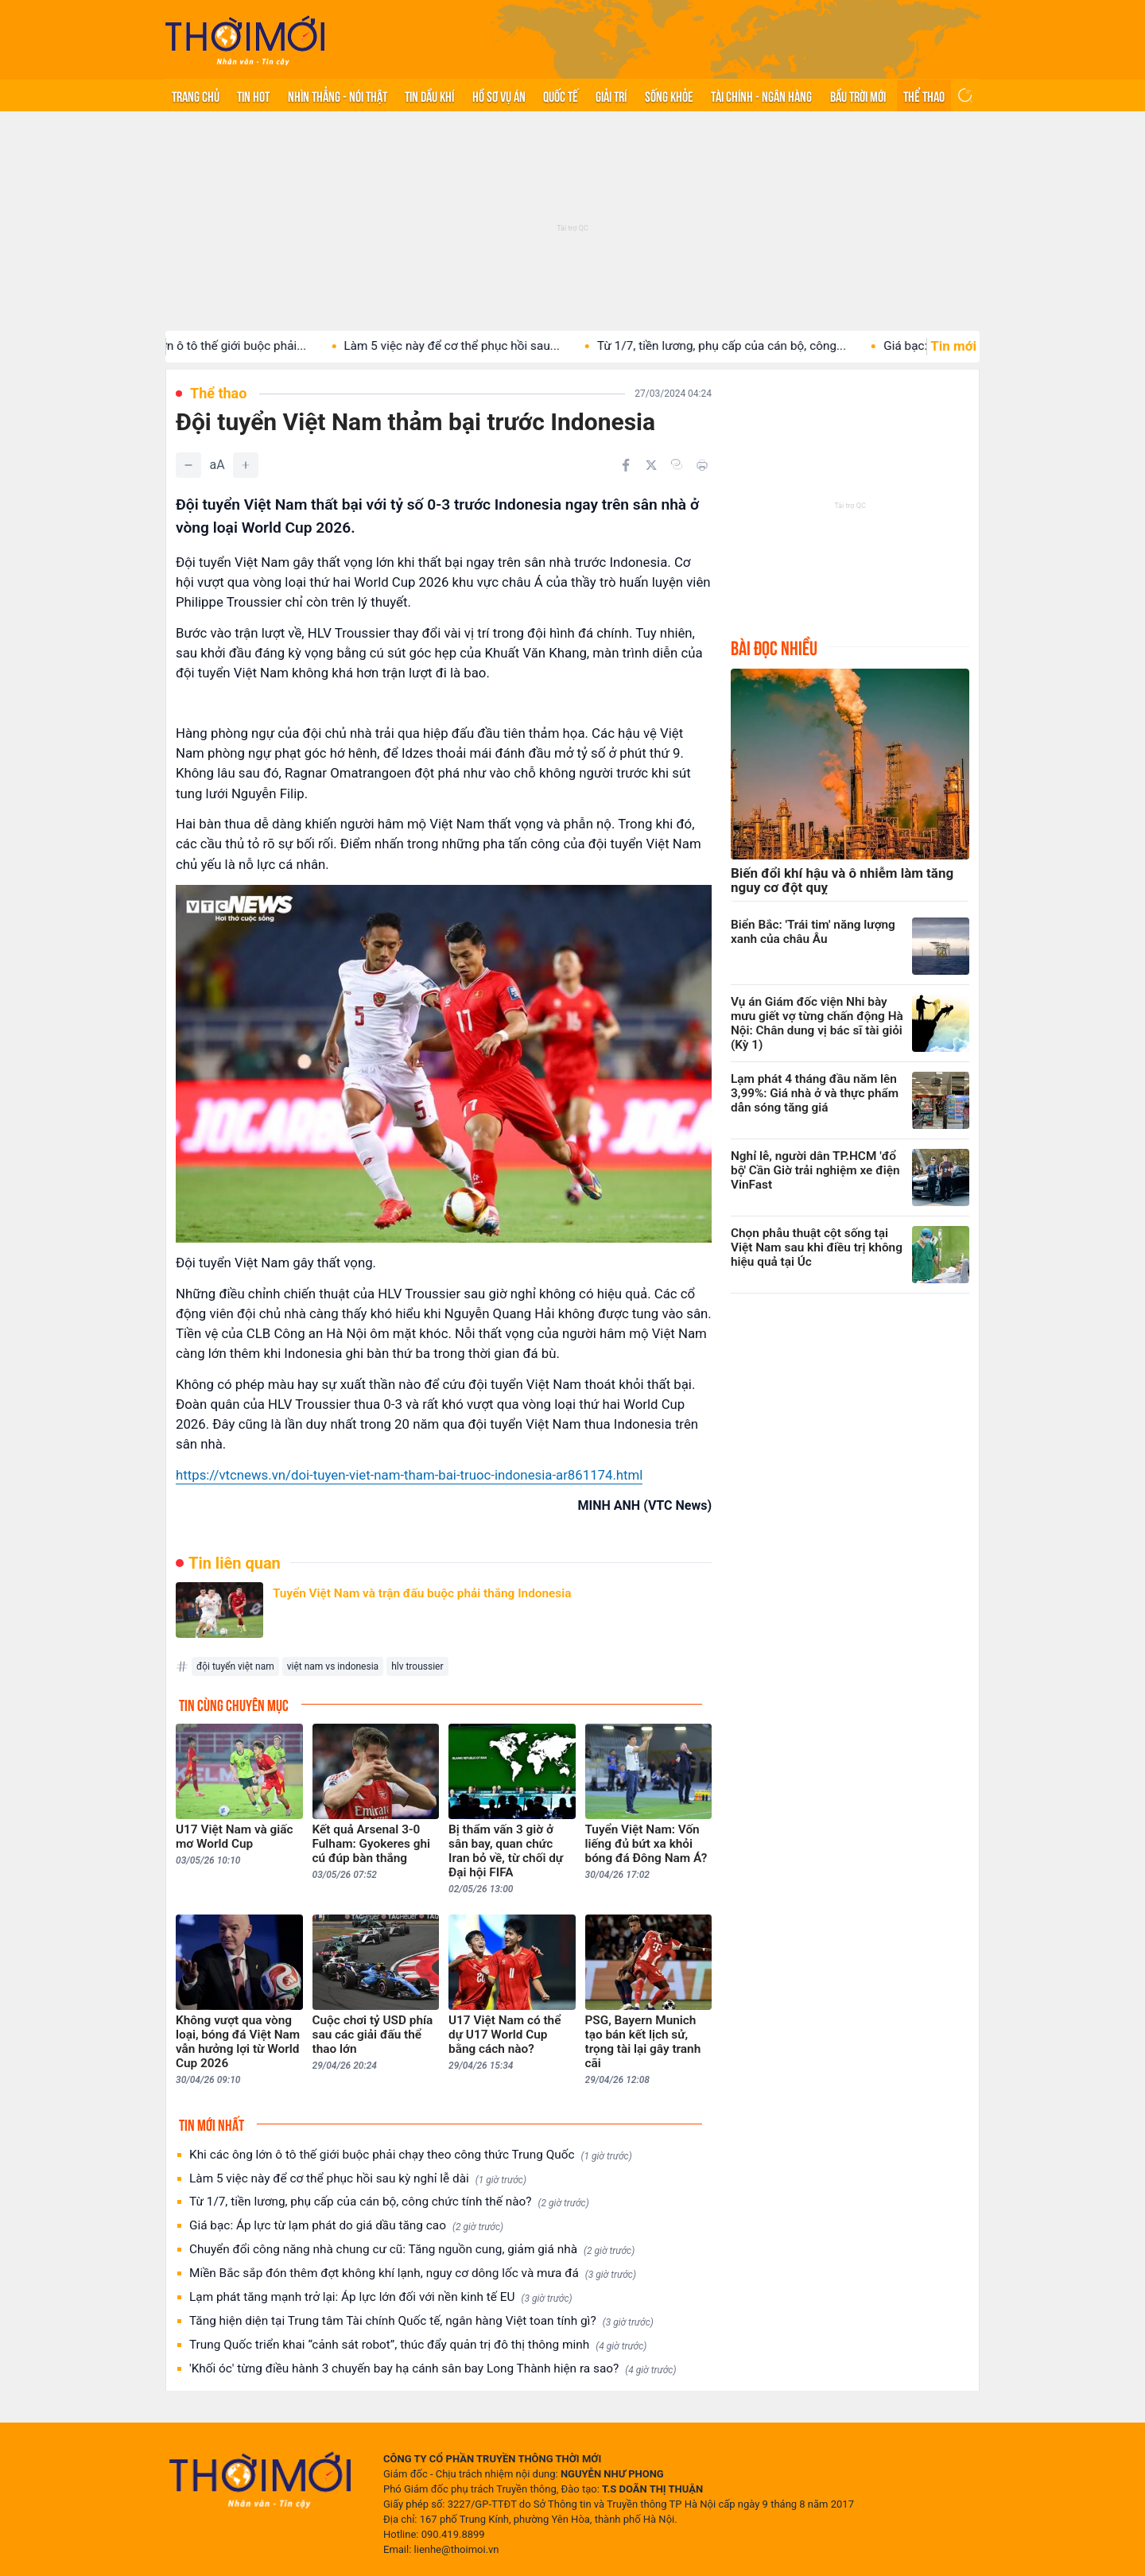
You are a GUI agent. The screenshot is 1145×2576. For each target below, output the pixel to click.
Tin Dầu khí (429, 95)
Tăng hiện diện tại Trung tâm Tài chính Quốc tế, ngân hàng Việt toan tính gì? (421, 2321)
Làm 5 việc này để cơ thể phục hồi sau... (468, 346)
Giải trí (611, 95)
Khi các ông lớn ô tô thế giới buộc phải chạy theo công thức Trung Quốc (410, 2155)
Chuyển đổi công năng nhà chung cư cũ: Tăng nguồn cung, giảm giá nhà (412, 2249)
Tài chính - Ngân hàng (761, 95)
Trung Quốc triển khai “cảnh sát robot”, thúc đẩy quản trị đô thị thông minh (417, 2345)
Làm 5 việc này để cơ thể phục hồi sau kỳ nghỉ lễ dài (357, 2178)
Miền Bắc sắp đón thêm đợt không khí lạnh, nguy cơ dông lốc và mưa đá (412, 2273)
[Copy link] (676, 464)
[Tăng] (245, 465)
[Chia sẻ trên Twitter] (651, 465)
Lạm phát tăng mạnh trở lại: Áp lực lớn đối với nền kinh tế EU (380, 2297)
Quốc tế (560, 95)
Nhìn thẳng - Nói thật (337, 95)
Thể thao (924, 95)
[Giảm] (188, 465)
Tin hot (253, 95)
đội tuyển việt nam (235, 1666)
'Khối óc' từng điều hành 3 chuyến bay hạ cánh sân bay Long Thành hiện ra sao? (432, 2368)
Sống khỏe (669, 95)
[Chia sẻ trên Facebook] (625, 465)
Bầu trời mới (858, 95)
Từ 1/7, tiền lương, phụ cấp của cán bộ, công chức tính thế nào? (389, 2201)
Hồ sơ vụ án (499, 95)
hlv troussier (417, 1666)
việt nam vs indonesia (332, 1666)
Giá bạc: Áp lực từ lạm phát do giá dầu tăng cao (346, 2225)
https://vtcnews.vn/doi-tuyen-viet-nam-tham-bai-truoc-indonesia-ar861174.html (409, 1475)
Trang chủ (195, 95)
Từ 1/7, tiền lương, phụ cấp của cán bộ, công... (738, 346)
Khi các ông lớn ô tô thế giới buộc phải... (215, 346)
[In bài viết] (702, 465)
